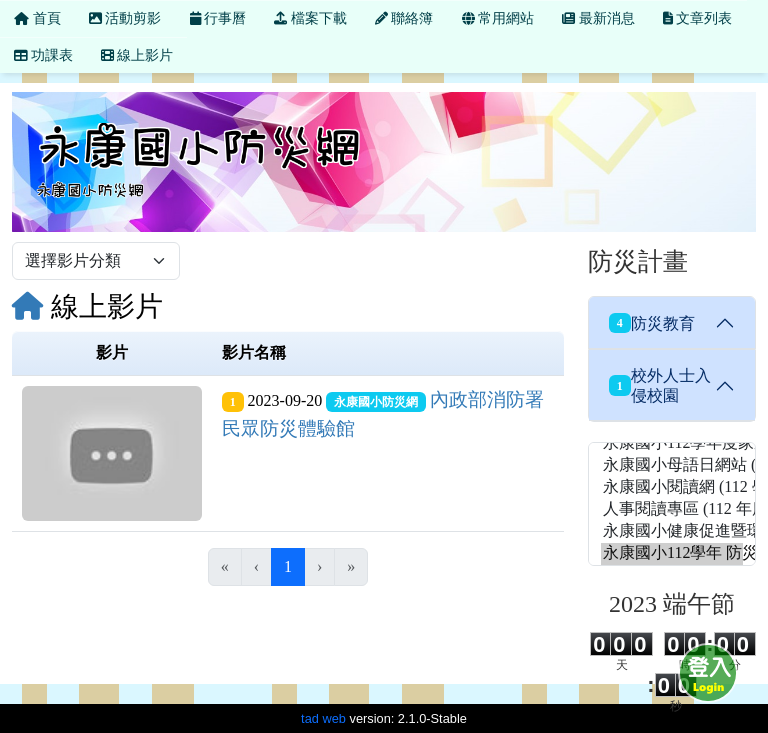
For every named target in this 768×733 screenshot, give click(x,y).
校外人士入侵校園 (660, 385)
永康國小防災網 (376, 402)
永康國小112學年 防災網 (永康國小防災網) (672, 554)
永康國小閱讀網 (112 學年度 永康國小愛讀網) (672, 488)
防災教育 (652, 323)
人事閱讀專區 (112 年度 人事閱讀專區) (672, 510)
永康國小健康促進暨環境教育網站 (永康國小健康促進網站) (672, 532)
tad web (323, 718)
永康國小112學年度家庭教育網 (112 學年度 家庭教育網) (672, 444)
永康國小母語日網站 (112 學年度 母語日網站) (672, 466)
